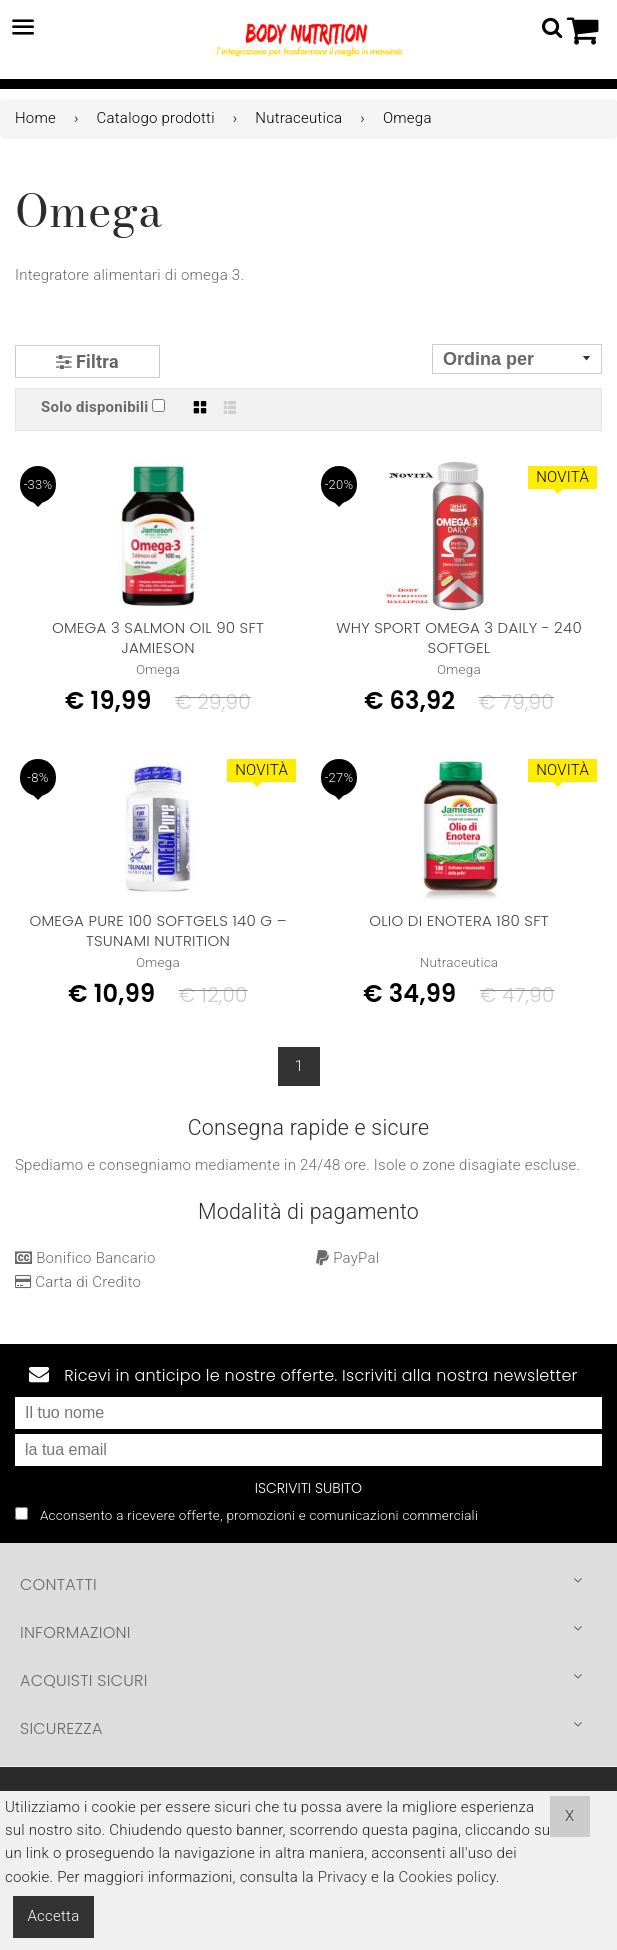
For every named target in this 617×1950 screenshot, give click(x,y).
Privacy (342, 1877)
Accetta (54, 1916)
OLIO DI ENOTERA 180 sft (459, 920)
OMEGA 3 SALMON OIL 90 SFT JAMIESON (158, 637)
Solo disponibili (94, 407)
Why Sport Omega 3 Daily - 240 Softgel (459, 637)
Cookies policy (447, 1877)
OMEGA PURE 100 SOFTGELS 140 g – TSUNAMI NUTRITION (157, 930)
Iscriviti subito (308, 1488)
